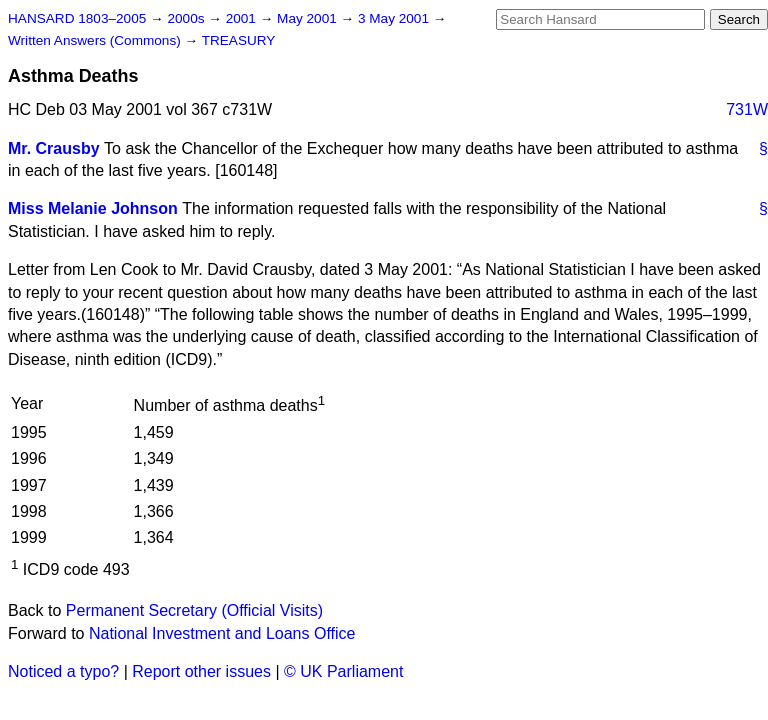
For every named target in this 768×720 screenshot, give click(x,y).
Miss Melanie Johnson (93, 208)
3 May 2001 (395, 18)
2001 (243, 18)
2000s (187, 18)
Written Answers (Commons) (96, 40)
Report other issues (201, 671)
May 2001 (308, 18)
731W (747, 109)
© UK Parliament (343, 671)
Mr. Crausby (54, 148)
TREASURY (239, 40)
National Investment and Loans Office (222, 633)
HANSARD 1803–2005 (77, 18)
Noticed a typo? (63, 671)
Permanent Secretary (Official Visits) (194, 610)
